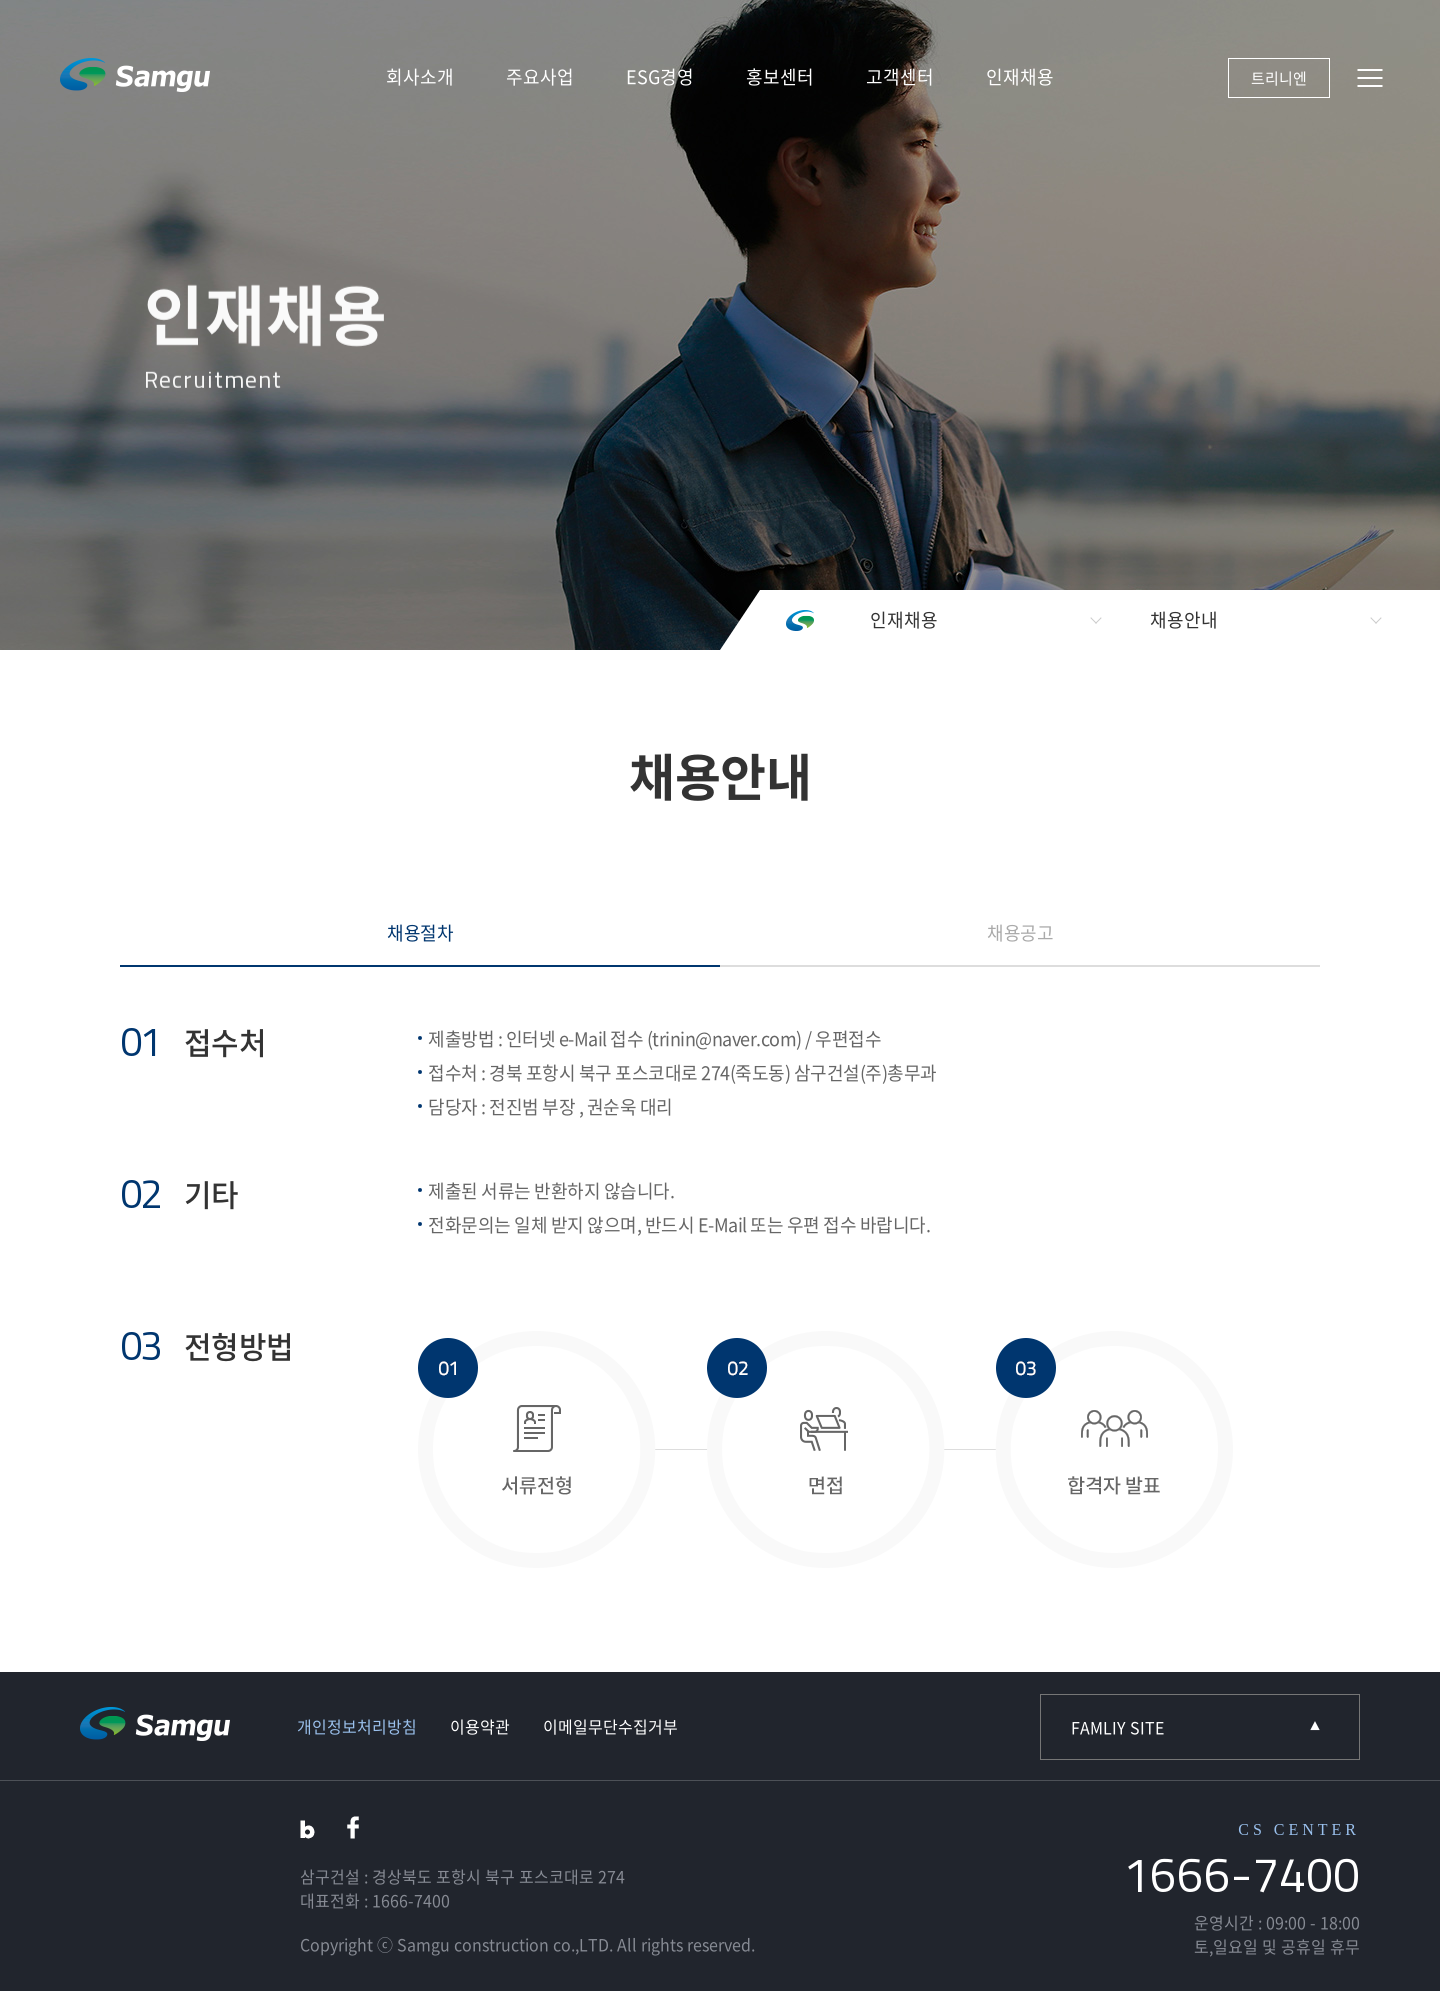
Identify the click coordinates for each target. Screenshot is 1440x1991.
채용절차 (420, 932)
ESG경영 (660, 76)
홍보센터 (780, 76)
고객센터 (900, 76)
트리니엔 (1279, 78)
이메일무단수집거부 (610, 1726)
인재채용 (1020, 76)
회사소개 (420, 76)
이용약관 (480, 1726)
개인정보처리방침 (357, 1726)
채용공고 (1020, 932)
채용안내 (1184, 619)
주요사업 (540, 76)
